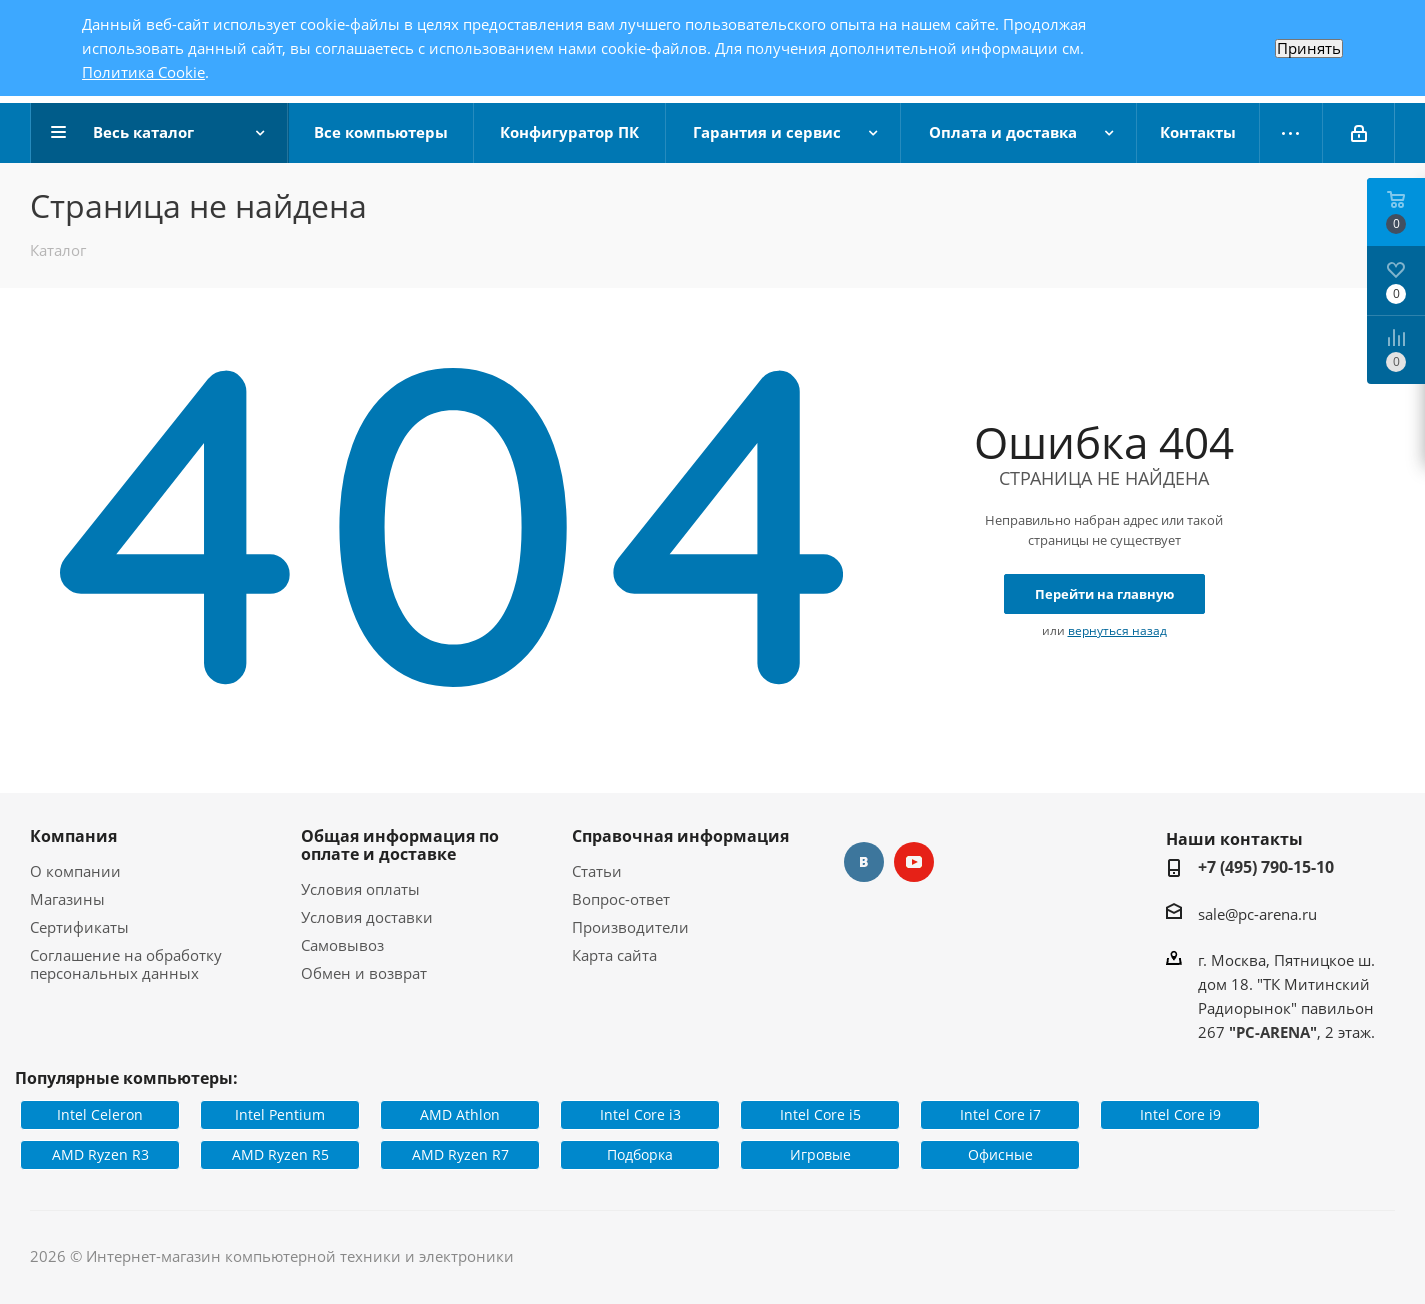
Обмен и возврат (364, 973)
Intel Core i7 (1000, 1114)
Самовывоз (342, 945)
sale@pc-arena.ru (1257, 914)
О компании (75, 871)
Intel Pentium (280, 1114)
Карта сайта (614, 955)
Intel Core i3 (640, 1114)
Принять (1309, 48)
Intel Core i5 (820, 1114)
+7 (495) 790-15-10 (1266, 867)
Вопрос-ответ (621, 899)
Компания (73, 836)
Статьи (597, 871)
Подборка (640, 1154)
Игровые (820, 1154)
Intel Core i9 (1180, 1114)
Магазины (67, 899)
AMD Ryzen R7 (460, 1154)
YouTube (914, 862)
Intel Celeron (100, 1114)
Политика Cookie (143, 72)
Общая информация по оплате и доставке (400, 845)
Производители (630, 927)
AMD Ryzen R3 (100, 1154)
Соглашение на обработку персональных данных (126, 964)
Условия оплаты (360, 889)
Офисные (1000, 1154)
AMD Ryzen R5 (280, 1154)
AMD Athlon (460, 1114)
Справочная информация (680, 836)
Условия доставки (367, 917)
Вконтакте (864, 862)
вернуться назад (1117, 630)
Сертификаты (79, 927)
